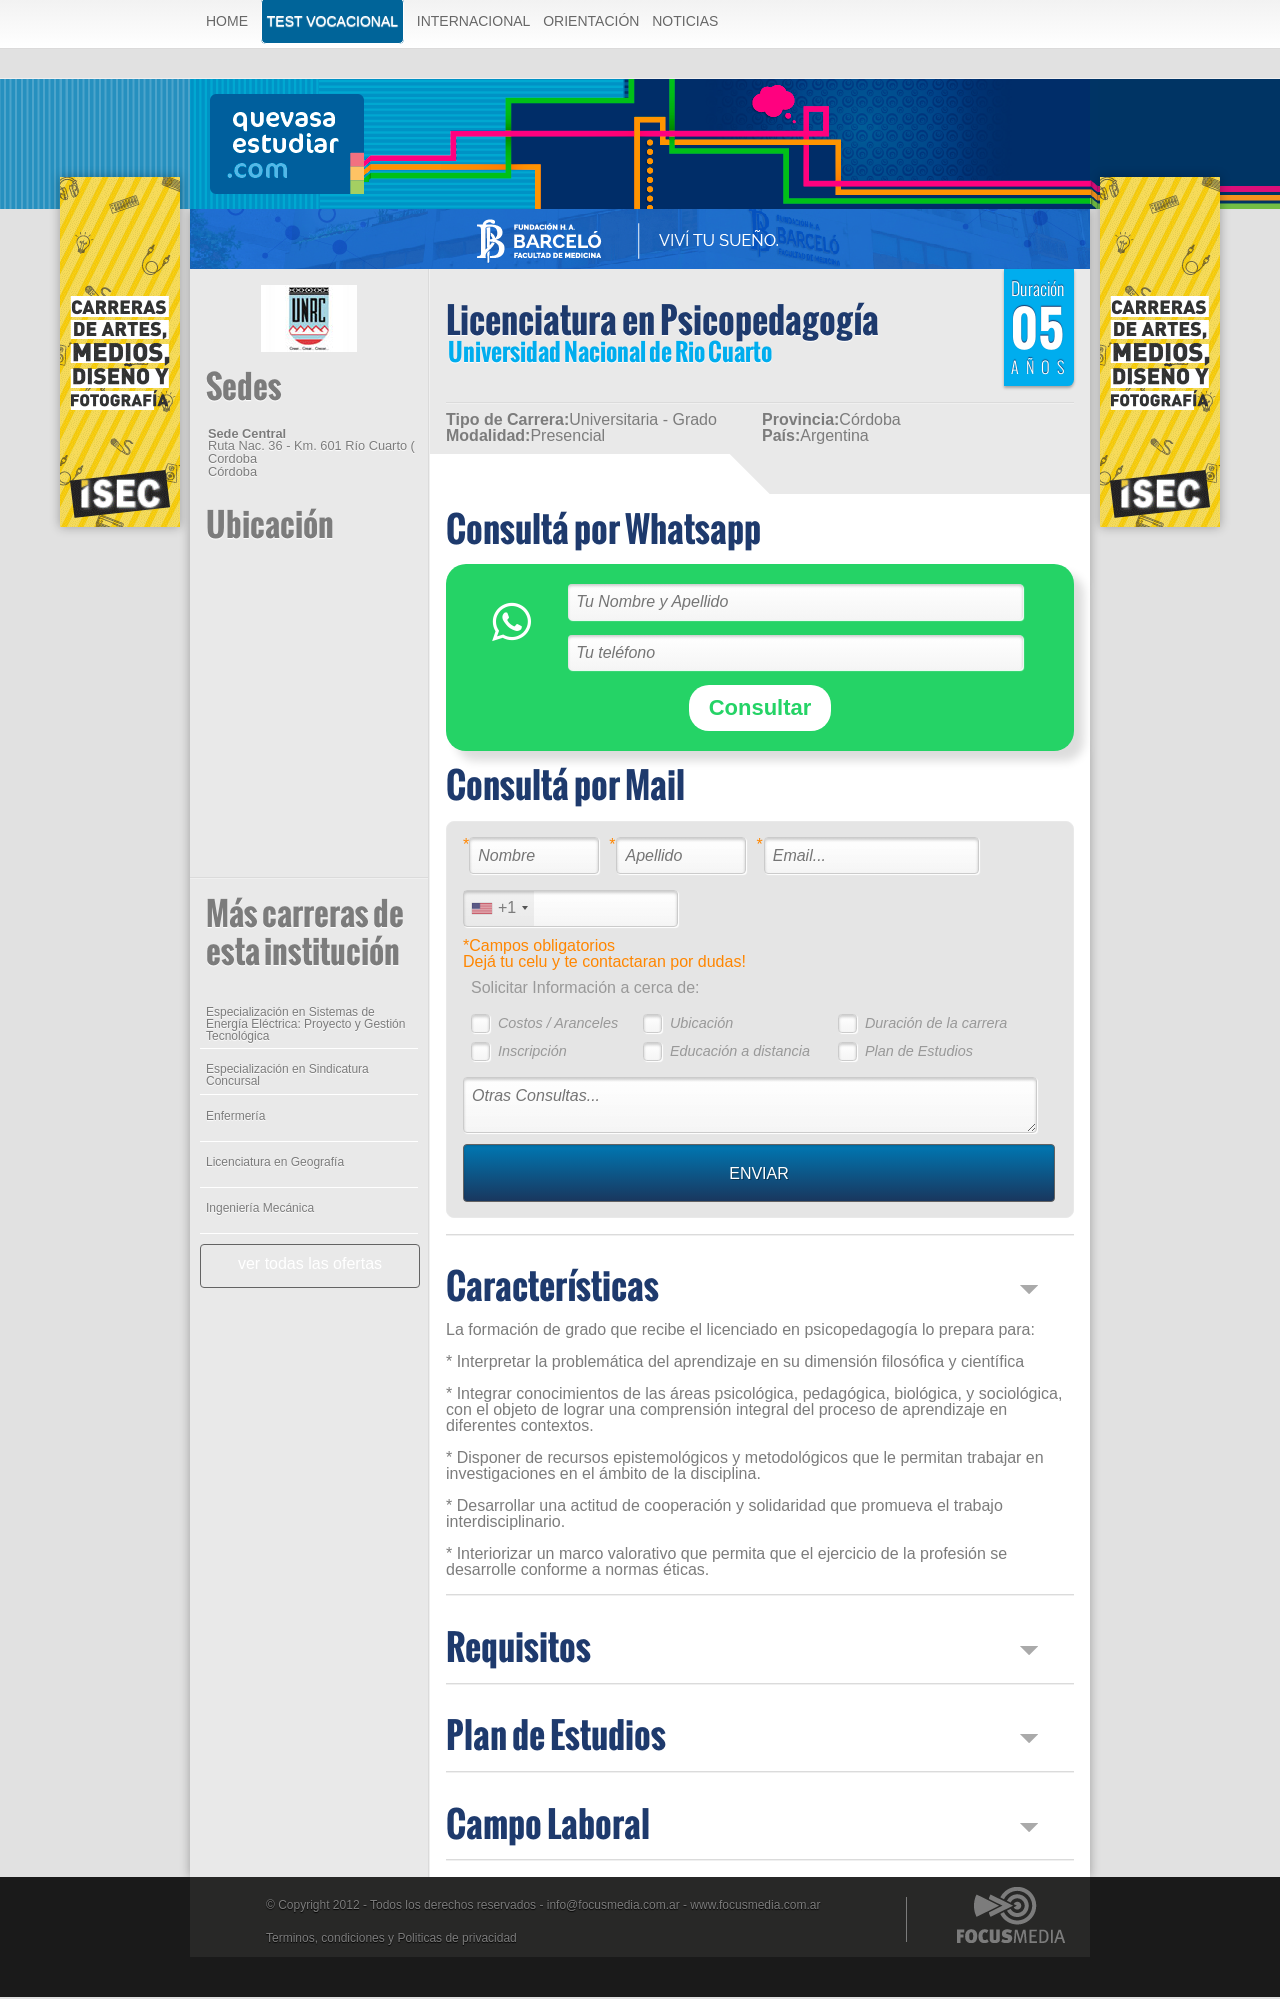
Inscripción (531, 1053)
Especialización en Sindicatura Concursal (286, 1077)
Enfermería (234, 1118)
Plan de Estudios (918, 1053)
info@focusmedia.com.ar (613, 1907)
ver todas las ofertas (309, 1265)
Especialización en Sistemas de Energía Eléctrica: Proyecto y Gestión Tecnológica (304, 1026)
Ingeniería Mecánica (259, 1210)
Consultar (759, 709)
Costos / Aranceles (557, 1025)
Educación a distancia (739, 1053)
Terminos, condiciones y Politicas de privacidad (391, 1940)
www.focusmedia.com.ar (755, 1907)
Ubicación (700, 1025)
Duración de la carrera (935, 1025)
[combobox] (498, 910)
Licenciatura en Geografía (274, 1164)
